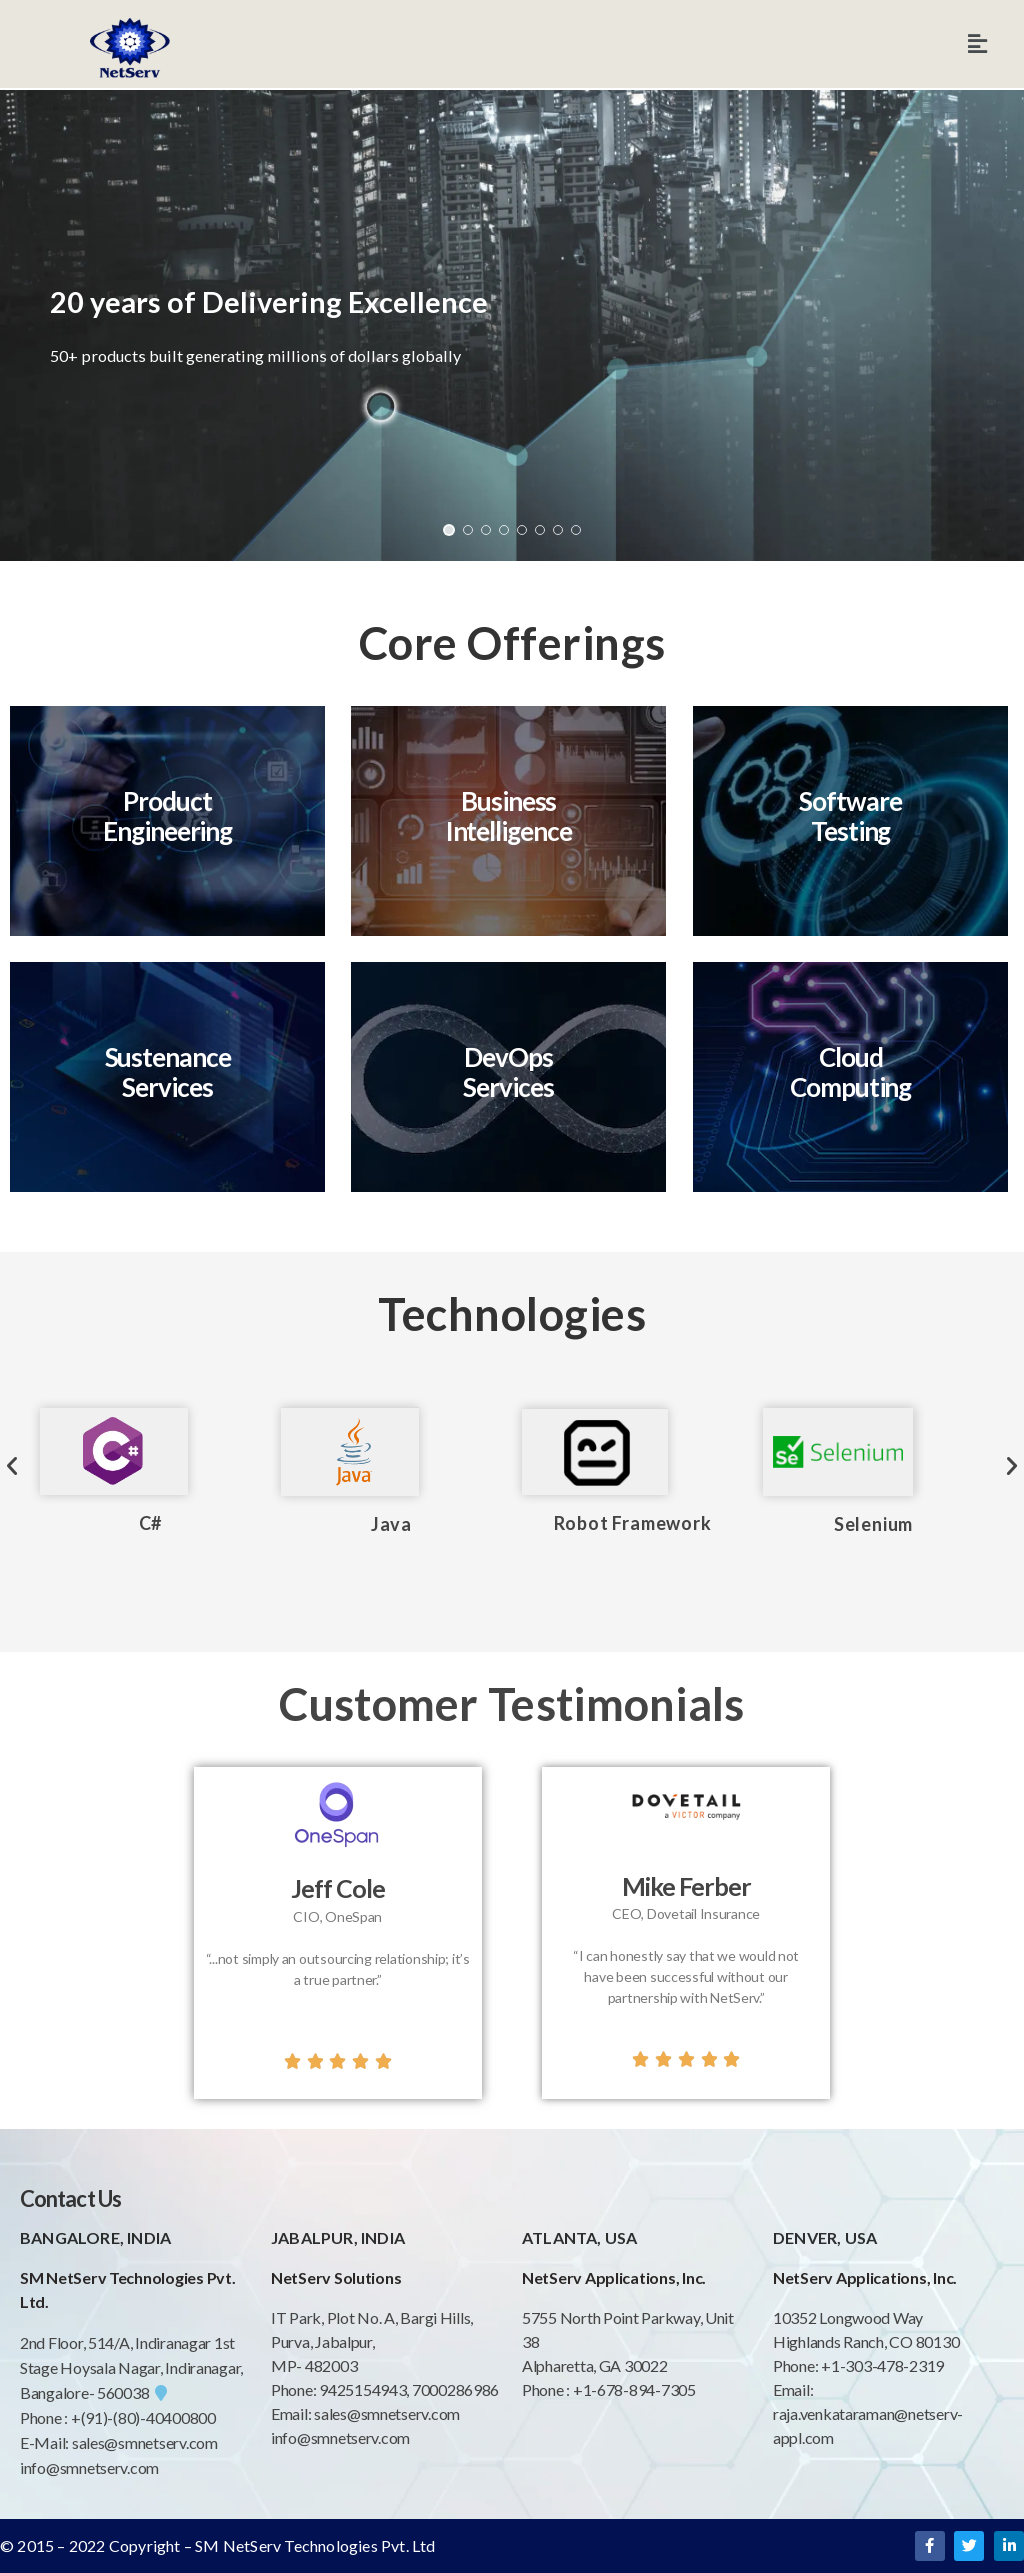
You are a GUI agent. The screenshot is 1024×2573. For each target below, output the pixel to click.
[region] (512, 325)
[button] (449, 530)
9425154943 (361, 2389)
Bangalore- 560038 (93, 2392)
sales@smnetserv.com (145, 2442)
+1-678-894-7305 (634, 2389)
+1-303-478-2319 (882, 2365)
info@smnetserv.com (89, 2467)
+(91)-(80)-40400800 (143, 2417)
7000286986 (455, 2389)
